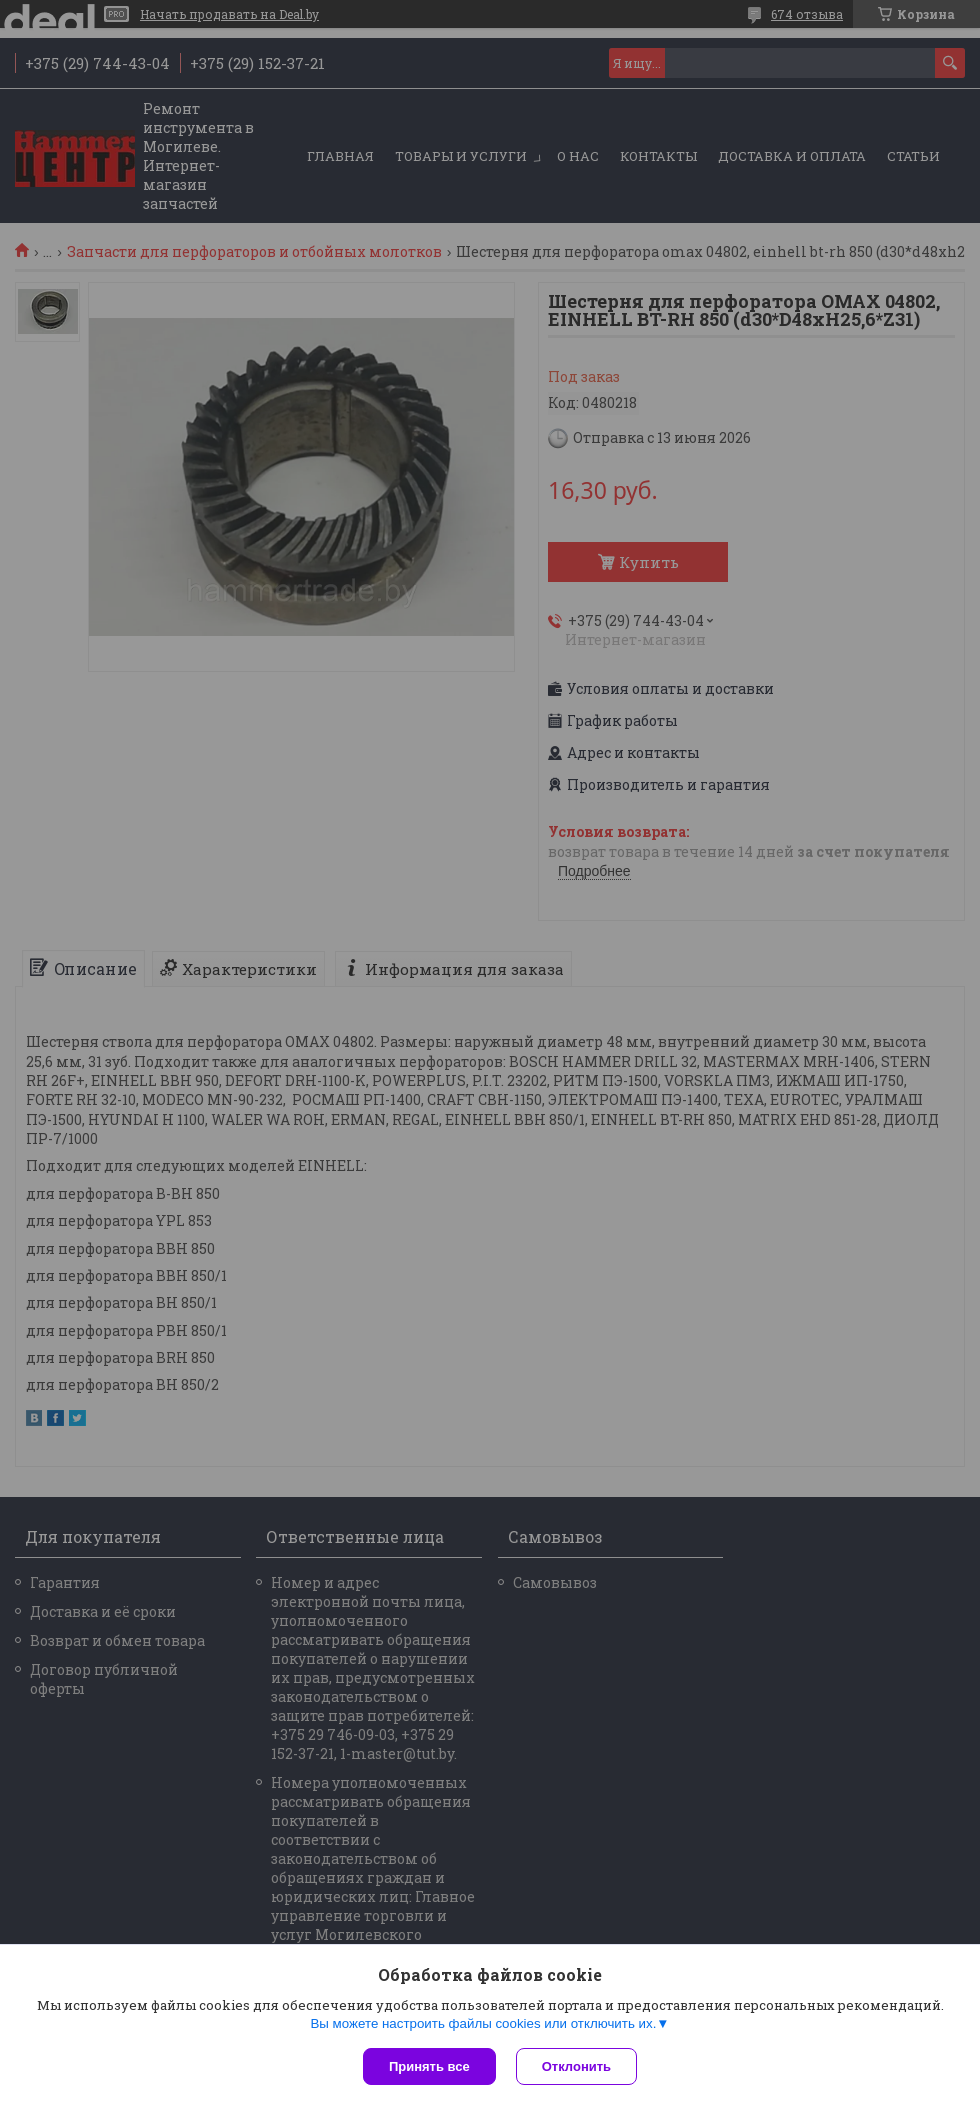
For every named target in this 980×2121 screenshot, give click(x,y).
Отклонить (576, 2066)
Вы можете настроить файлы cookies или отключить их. (483, 2023)
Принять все (429, 2066)
